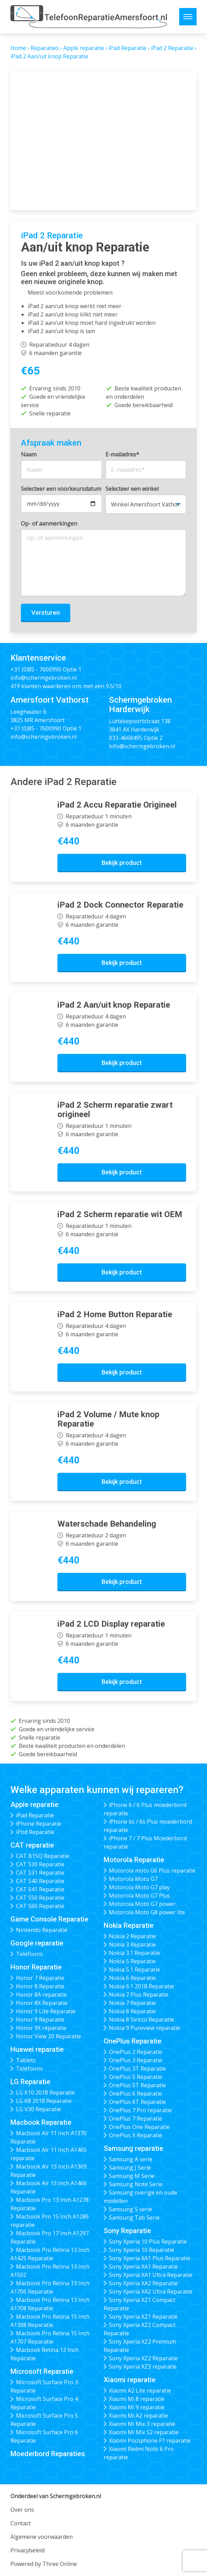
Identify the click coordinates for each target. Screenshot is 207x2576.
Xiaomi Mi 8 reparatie (137, 2399)
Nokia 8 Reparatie (132, 2011)
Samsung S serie (130, 2209)
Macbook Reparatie (40, 2122)
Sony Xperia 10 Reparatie (141, 2250)
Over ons (22, 2509)
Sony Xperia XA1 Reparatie (143, 2266)
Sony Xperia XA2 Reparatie (143, 2283)
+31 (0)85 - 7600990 (35, 669)
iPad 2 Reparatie (172, 48)
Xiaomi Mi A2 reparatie (138, 2415)
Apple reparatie (83, 48)
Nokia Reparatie (128, 1925)
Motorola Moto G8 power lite (147, 1912)
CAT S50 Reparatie (40, 1897)
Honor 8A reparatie (41, 1994)
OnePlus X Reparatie (135, 2135)
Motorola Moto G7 (133, 1879)
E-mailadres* (122, 454)
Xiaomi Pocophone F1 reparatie (150, 2440)
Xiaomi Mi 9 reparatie (137, 2407)
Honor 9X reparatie (41, 2028)
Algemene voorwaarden (41, 2537)
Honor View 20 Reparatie (48, 2036)
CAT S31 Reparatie (40, 1872)
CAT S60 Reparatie (40, 1906)
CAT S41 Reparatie (40, 1889)
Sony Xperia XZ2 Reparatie (143, 2358)
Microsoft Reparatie (41, 2371)
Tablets (26, 2060)
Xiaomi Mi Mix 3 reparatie (142, 2424)
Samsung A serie (130, 2159)
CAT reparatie (32, 1845)
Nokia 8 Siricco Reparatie (141, 2019)
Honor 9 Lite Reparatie (45, 2011)
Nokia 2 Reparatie (132, 1936)
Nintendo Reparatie (41, 1930)
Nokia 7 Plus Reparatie (138, 1994)
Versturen (45, 612)
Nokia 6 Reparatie (132, 1978)
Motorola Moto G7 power (142, 1904)
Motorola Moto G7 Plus (139, 1895)
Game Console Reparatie (49, 1919)
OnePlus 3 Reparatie (135, 2060)
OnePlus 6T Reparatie (137, 2102)
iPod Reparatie (35, 1832)
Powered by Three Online (43, 2564)
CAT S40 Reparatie (40, 1881)
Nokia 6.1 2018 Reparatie (141, 1986)
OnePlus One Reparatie (139, 2127)
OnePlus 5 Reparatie (135, 2077)
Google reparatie (36, 1943)
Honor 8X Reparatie (41, 2003)
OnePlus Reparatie (132, 2041)
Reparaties (45, 48)
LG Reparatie (30, 2082)
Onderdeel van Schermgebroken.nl (55, 2496)
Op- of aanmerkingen (49, 523)
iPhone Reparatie (38, 1823)
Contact (20, 2523)
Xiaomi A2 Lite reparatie (140, 2390)
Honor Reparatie (36, 1967)
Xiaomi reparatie (130, 2380)
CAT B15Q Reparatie (42, 1856)
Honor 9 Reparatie (40, 2019)
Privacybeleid (27, 2550)
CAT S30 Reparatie (40, 1864)
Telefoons (29, 1954)
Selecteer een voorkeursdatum (61, 489)
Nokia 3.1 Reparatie (134, 1953)
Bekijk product (122, 862)
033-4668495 (125, 738)
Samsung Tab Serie (134, 2217)
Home (18, 48)
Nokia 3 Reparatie (132, 1944)
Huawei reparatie (37, 2049)
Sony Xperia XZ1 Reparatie (143, 2316)
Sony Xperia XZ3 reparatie (143, 2366)
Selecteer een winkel (132, 489)
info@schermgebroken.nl (43, 678)
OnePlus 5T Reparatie (137, 2085)
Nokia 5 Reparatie (132, 1961)
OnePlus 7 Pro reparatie (140, 2110)
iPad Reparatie (127, 48)
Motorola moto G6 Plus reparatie (152, 1870)
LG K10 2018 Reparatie (45, 2092)
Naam (29, 454)
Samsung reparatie (133, 2148)
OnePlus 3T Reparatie (137, 2068)
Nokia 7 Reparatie (132, 2003)
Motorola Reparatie (134, 1860)
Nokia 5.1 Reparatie (134, 1969)
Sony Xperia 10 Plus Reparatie (148, 2241)
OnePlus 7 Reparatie (135, 2118)
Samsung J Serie (130, 2167)
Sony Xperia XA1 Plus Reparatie (149, 2258)
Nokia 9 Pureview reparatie (144, 2028)
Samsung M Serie (131, 2176)
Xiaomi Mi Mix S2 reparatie (143, 2432)
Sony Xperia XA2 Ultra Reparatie (150, 2291)
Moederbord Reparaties (47, 2454)
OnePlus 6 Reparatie (135, 2093)
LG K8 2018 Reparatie (44, 2101)
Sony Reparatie (127, 2231)
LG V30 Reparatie (38, 2109)
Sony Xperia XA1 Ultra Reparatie (150, 2275)
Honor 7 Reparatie (40, 1978)
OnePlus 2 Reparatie (135, 2052)
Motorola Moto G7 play (139, 1887)
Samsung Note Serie (135, 2184)
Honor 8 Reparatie (40, 1986)
